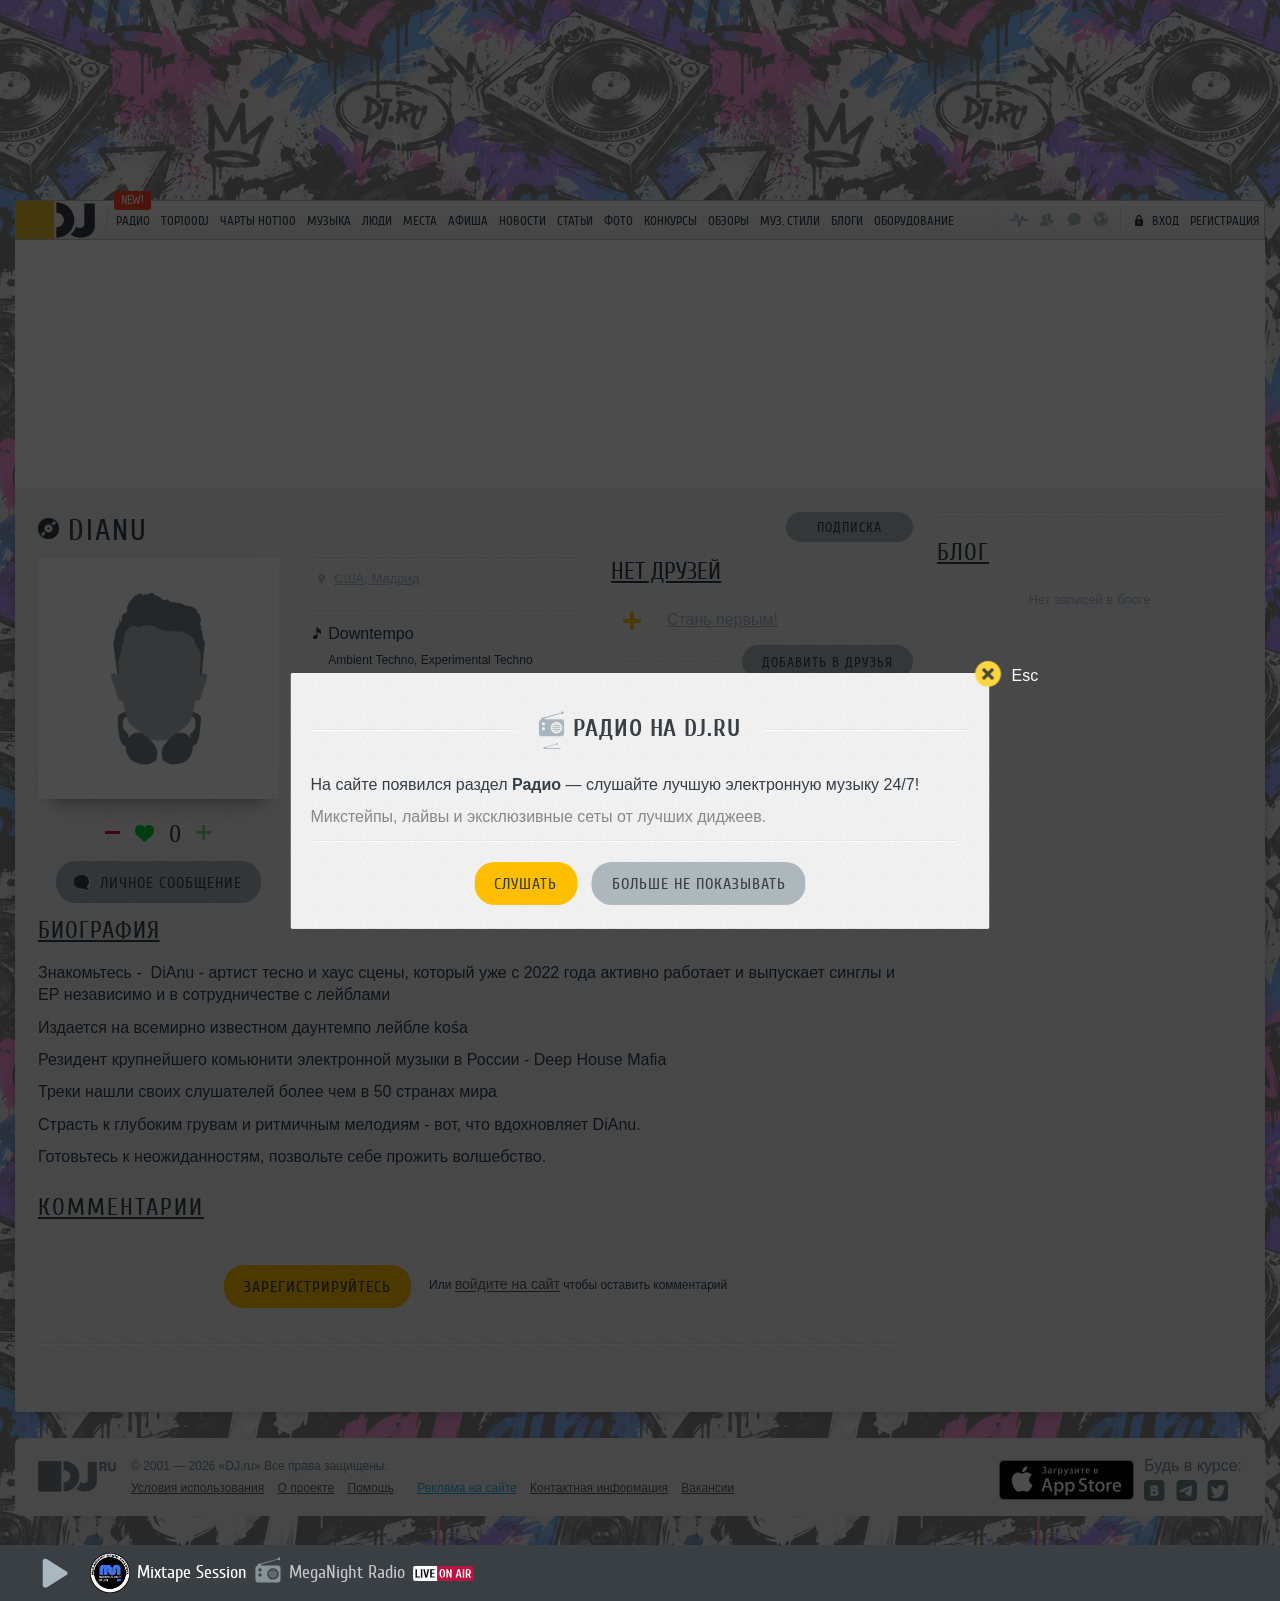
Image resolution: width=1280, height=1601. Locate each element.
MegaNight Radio (347, 1572)
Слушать (525, 884)
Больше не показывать (699, 884)
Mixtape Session (192, 1572)
